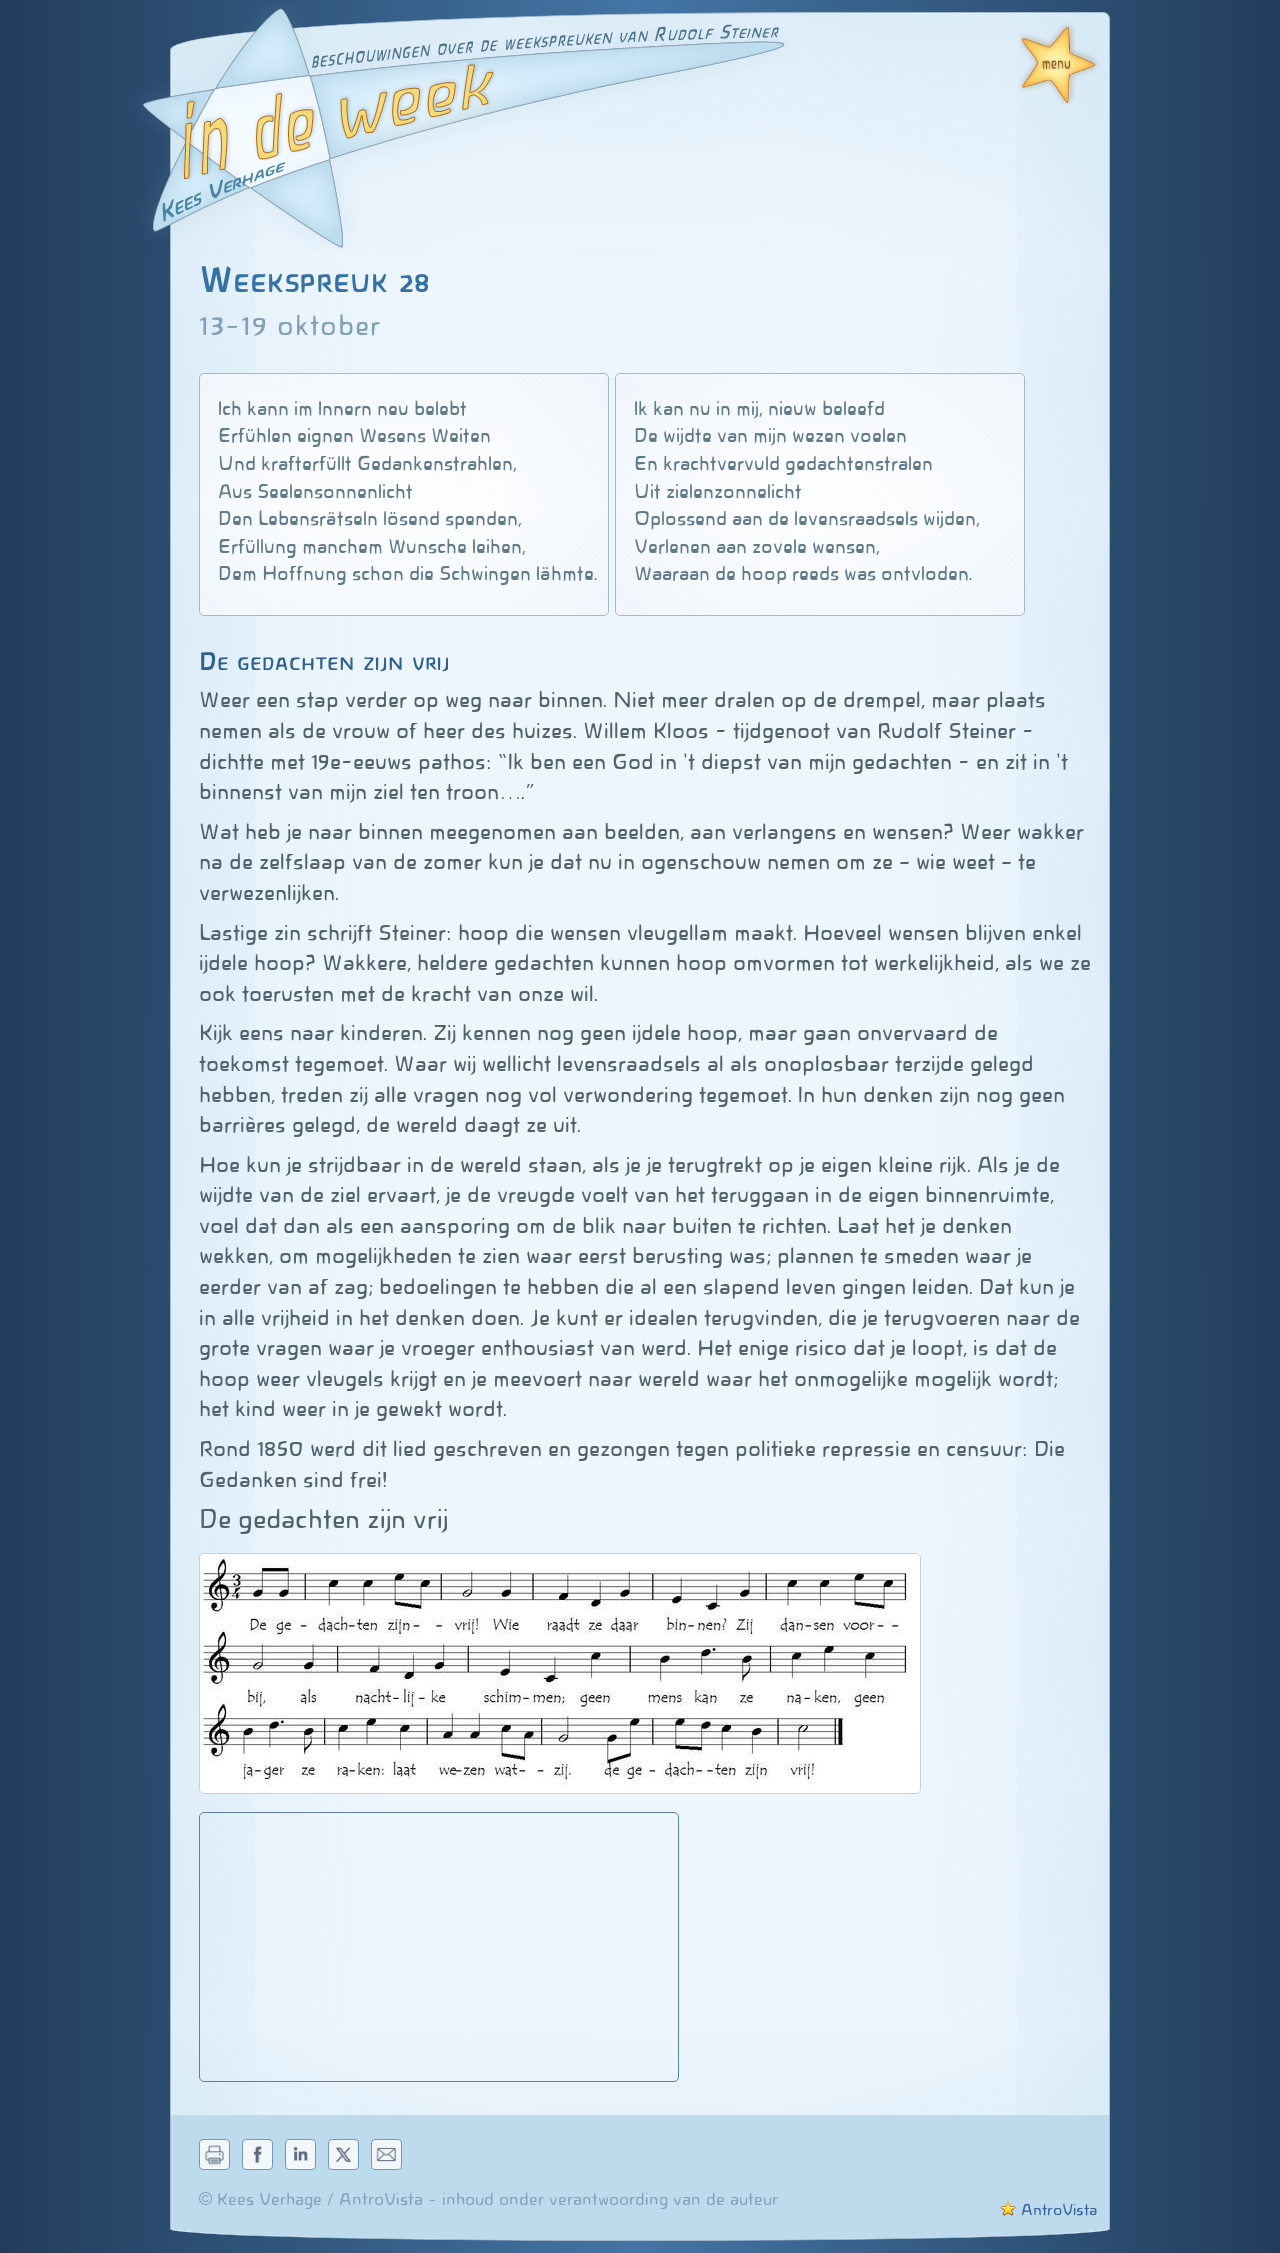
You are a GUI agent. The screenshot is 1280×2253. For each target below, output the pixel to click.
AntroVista (1048, 2210)
